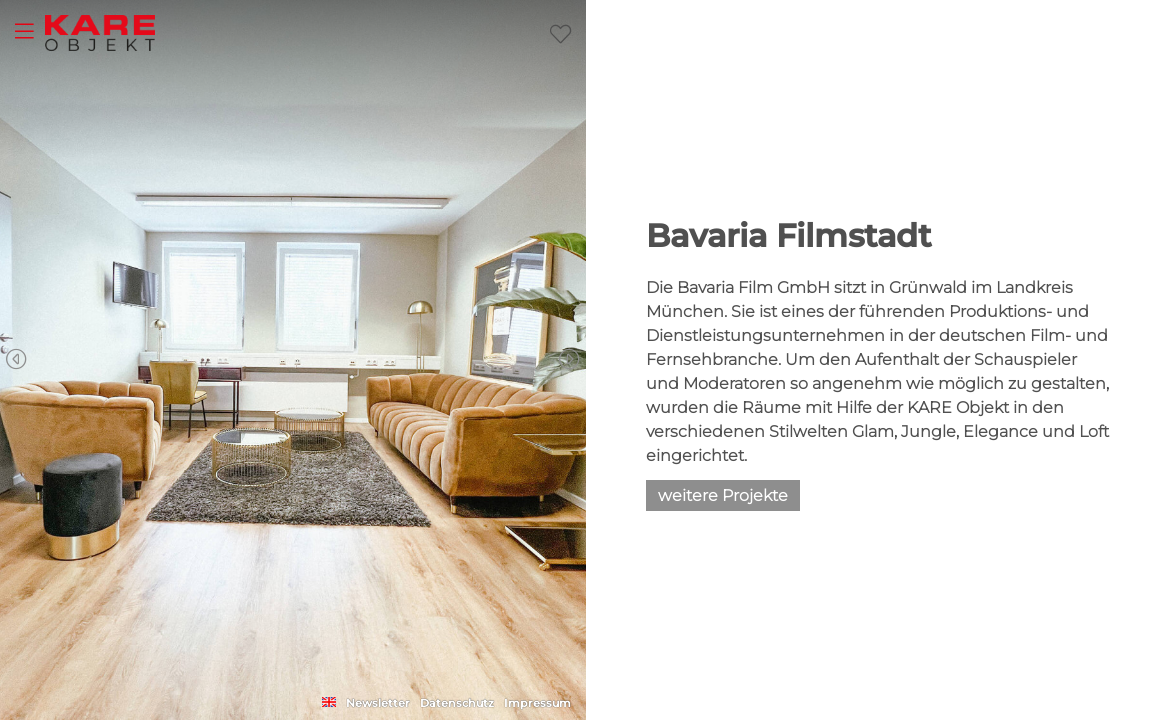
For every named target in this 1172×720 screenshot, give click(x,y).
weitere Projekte (723, 495)
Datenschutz (457, 703)
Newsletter (378, 703)
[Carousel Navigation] (293, 360)
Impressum (537, 703)
